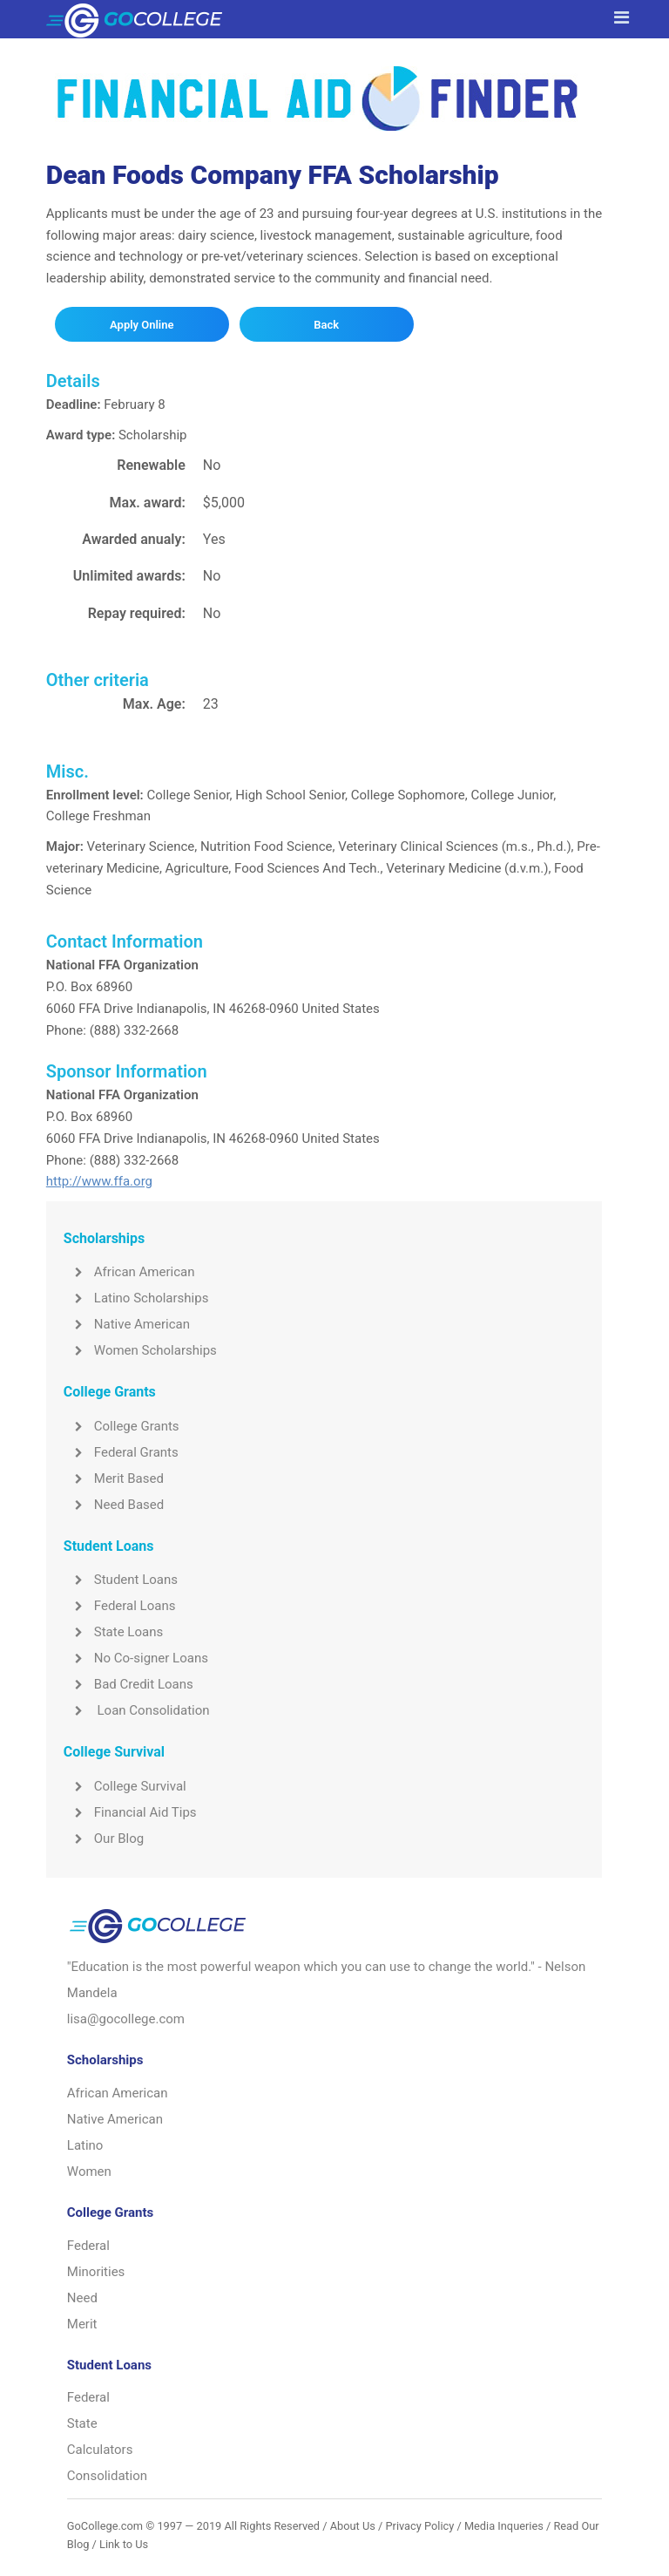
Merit (82, 2324)
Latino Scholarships (136, 1298)
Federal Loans (120, 1606)
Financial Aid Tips (130, 1812)
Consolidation (107, 2476)
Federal (88, 2245)
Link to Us (123, 2544)
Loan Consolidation (137, 1710)
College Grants (121, 1426)
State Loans (113, 1632)
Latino (85, 2145)
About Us (352, 2525)
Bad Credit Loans (128, 1684)
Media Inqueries (504, 2525)
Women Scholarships (140, 1350)
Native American (127, 1324)
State (82, 2423)
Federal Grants (121, 1452)
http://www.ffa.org (99, 1181)
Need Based (114, 1504)
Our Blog (104, 1838)
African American (129, 1272)
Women (89, 2171)
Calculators (100, 2449)
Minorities (96, 2272)
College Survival (125, 1786)
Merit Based (114, 1478)
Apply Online (141, 324)
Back (326, 324)
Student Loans (121, 1579)
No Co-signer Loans (136, 1658)
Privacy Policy (419, 2525)
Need (82, 2298)
